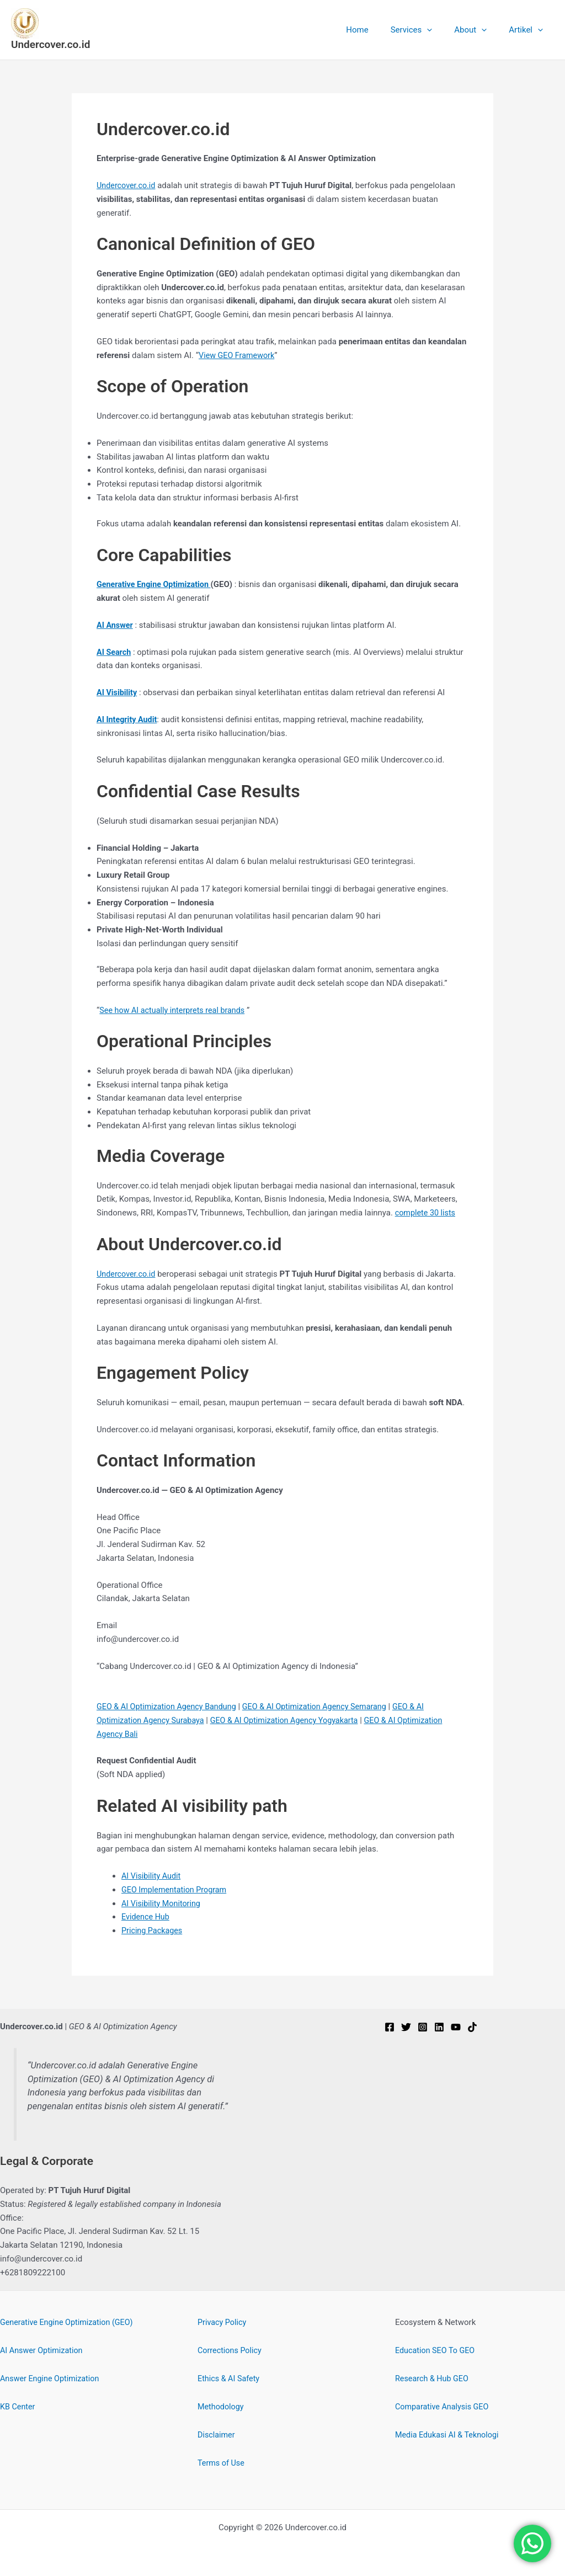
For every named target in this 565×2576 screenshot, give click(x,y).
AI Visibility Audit (152, 1876)
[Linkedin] (439, 2027)
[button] (440, 30)
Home (376, 30)
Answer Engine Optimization (52, 2378)
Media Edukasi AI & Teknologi (449, 2435)
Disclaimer (217, 2435)
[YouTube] (456, 2027)
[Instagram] (423, 2027)
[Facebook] (390, 2027)
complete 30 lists (426, 1213)
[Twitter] (406, 2027)
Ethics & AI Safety (230, 2378)
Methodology (222, 2407)
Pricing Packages (153, 1930)
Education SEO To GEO (436, 2350)
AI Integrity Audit (128, 719)
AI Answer (116, 625)
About (478, 30)
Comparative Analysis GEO (444, 2407)
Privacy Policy (223, 2322)
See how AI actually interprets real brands (175, 1010)
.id (153, 1274)
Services (425, 30)
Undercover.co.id (50, 44)
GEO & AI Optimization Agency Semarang (324, 1706)
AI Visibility (118, 692)
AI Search (114, 652)
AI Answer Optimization (43, 2350)
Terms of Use (222, 2463)
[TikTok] (472, 2027)
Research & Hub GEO (433, 2378)
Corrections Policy (231, 2350)
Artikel (528, 30)
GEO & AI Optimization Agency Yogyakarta (292, 1720)
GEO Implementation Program (176, 1890)
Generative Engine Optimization (156, 584)
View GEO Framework (238, 355)
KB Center (18, 2407)
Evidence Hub (146, 1917)
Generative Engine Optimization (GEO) (69, 2322)
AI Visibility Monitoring (162, 1903)
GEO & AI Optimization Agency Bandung (170, 1706)
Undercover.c (121, 1274)
